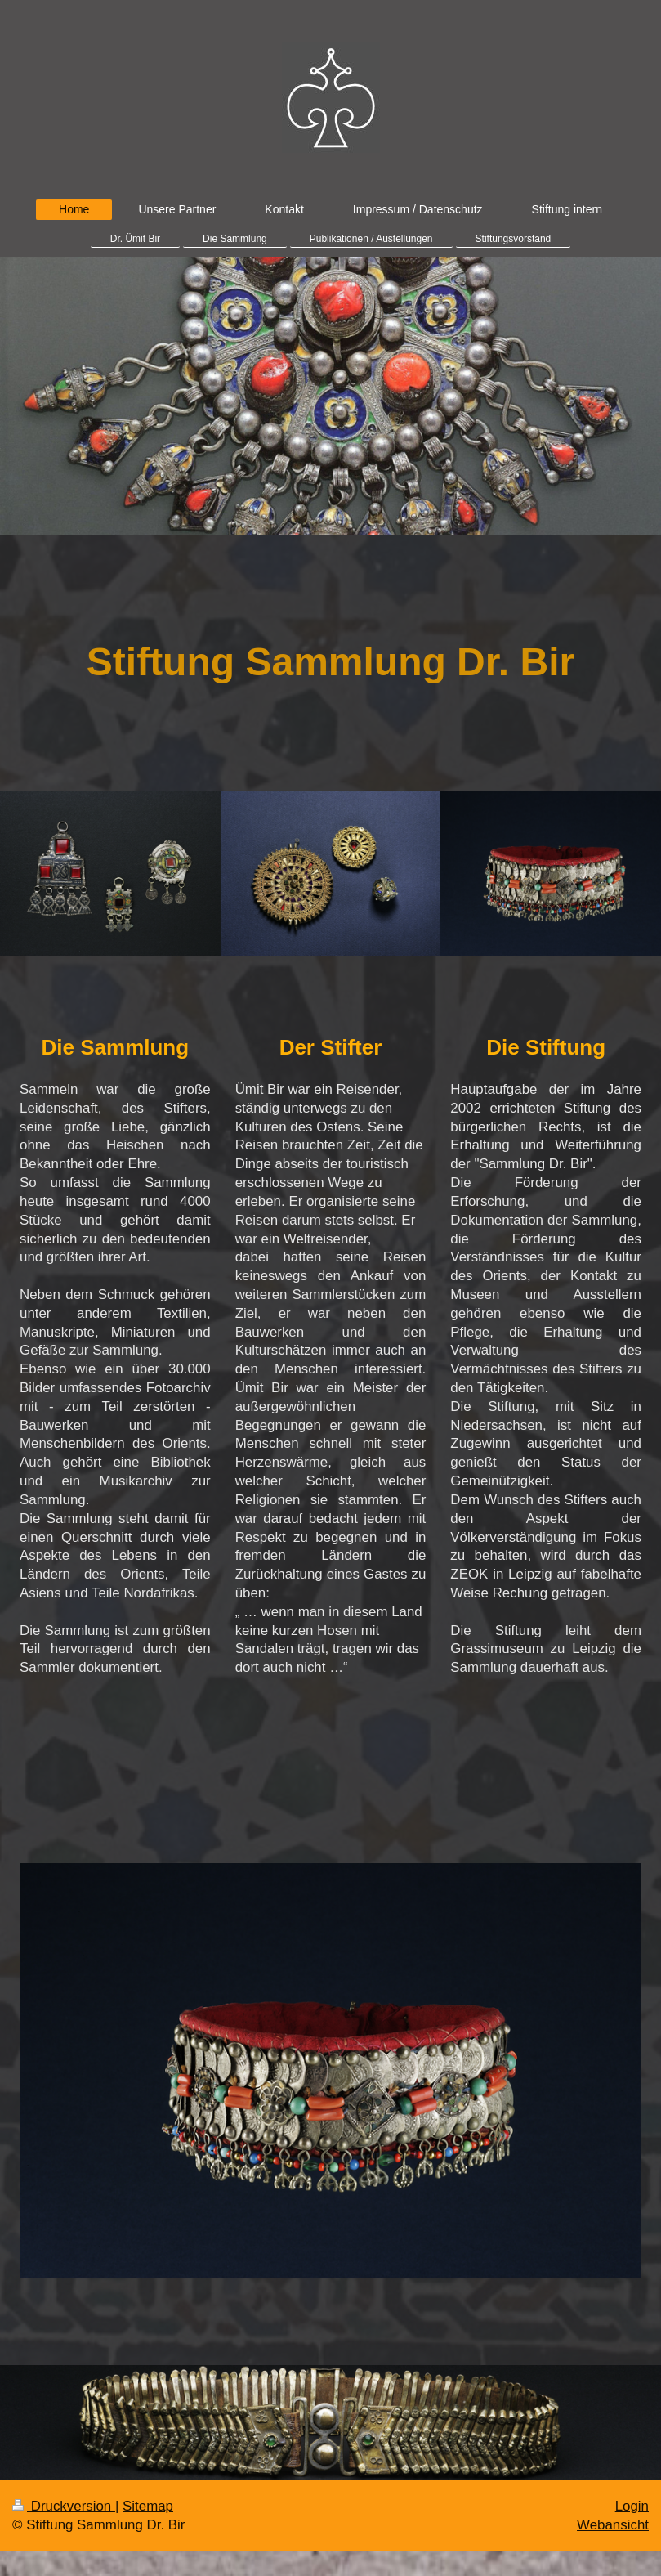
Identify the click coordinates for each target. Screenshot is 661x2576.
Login (632, 2506)
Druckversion (63, 2506)
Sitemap (148, 2506)
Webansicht (613, 2525)
